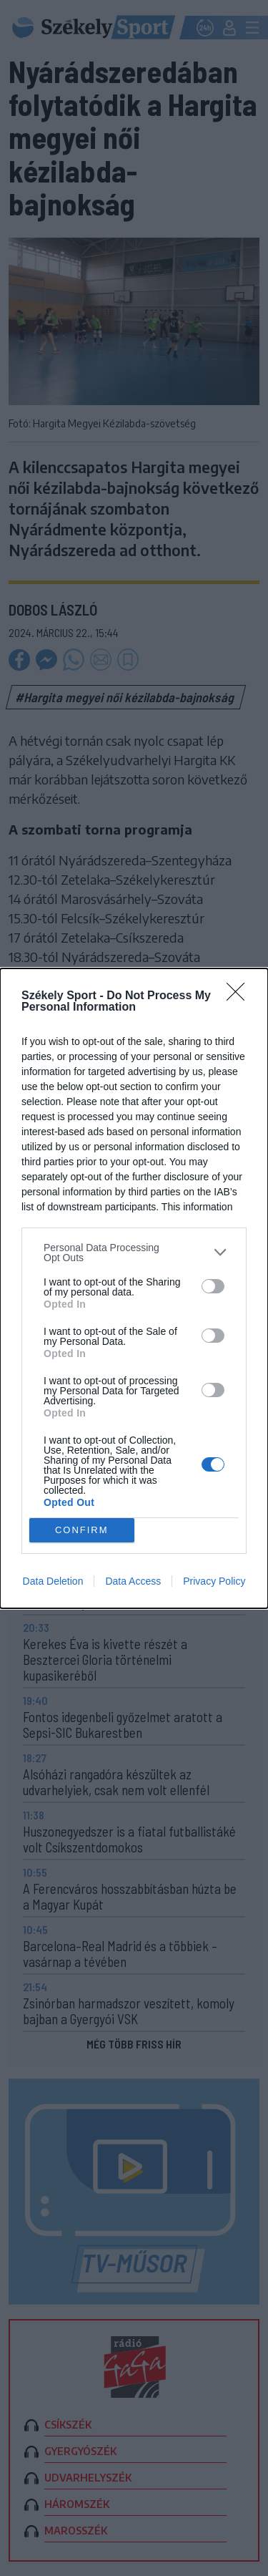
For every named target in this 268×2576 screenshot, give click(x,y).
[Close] (240, 996)
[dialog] (134, 1288)
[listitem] (134, 1253)
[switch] (213, 1286)
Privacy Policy (214, 1581)
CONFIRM (82, 1529)
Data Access (133, 1581)
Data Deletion (53, 1581)
